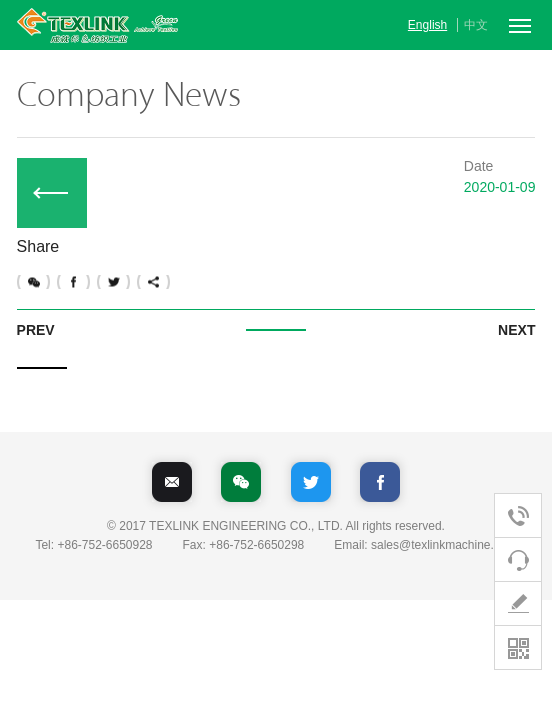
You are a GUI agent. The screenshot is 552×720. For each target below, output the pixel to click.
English (427, 25)
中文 (476, 25)
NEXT (516, 330)
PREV (36, 330)
